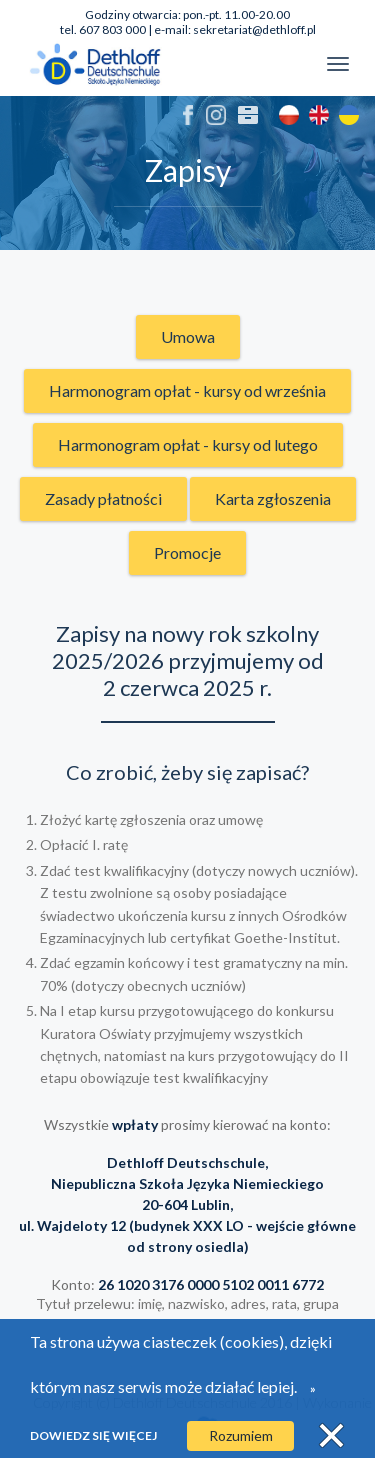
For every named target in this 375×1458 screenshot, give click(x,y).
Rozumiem (241, 1435)
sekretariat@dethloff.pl (254, 29)
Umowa (188, 336)
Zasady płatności (103, 498)
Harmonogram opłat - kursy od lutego (188, 444)
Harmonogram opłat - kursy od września (187, 390)
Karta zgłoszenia (273, 498)
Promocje (187, 552)
